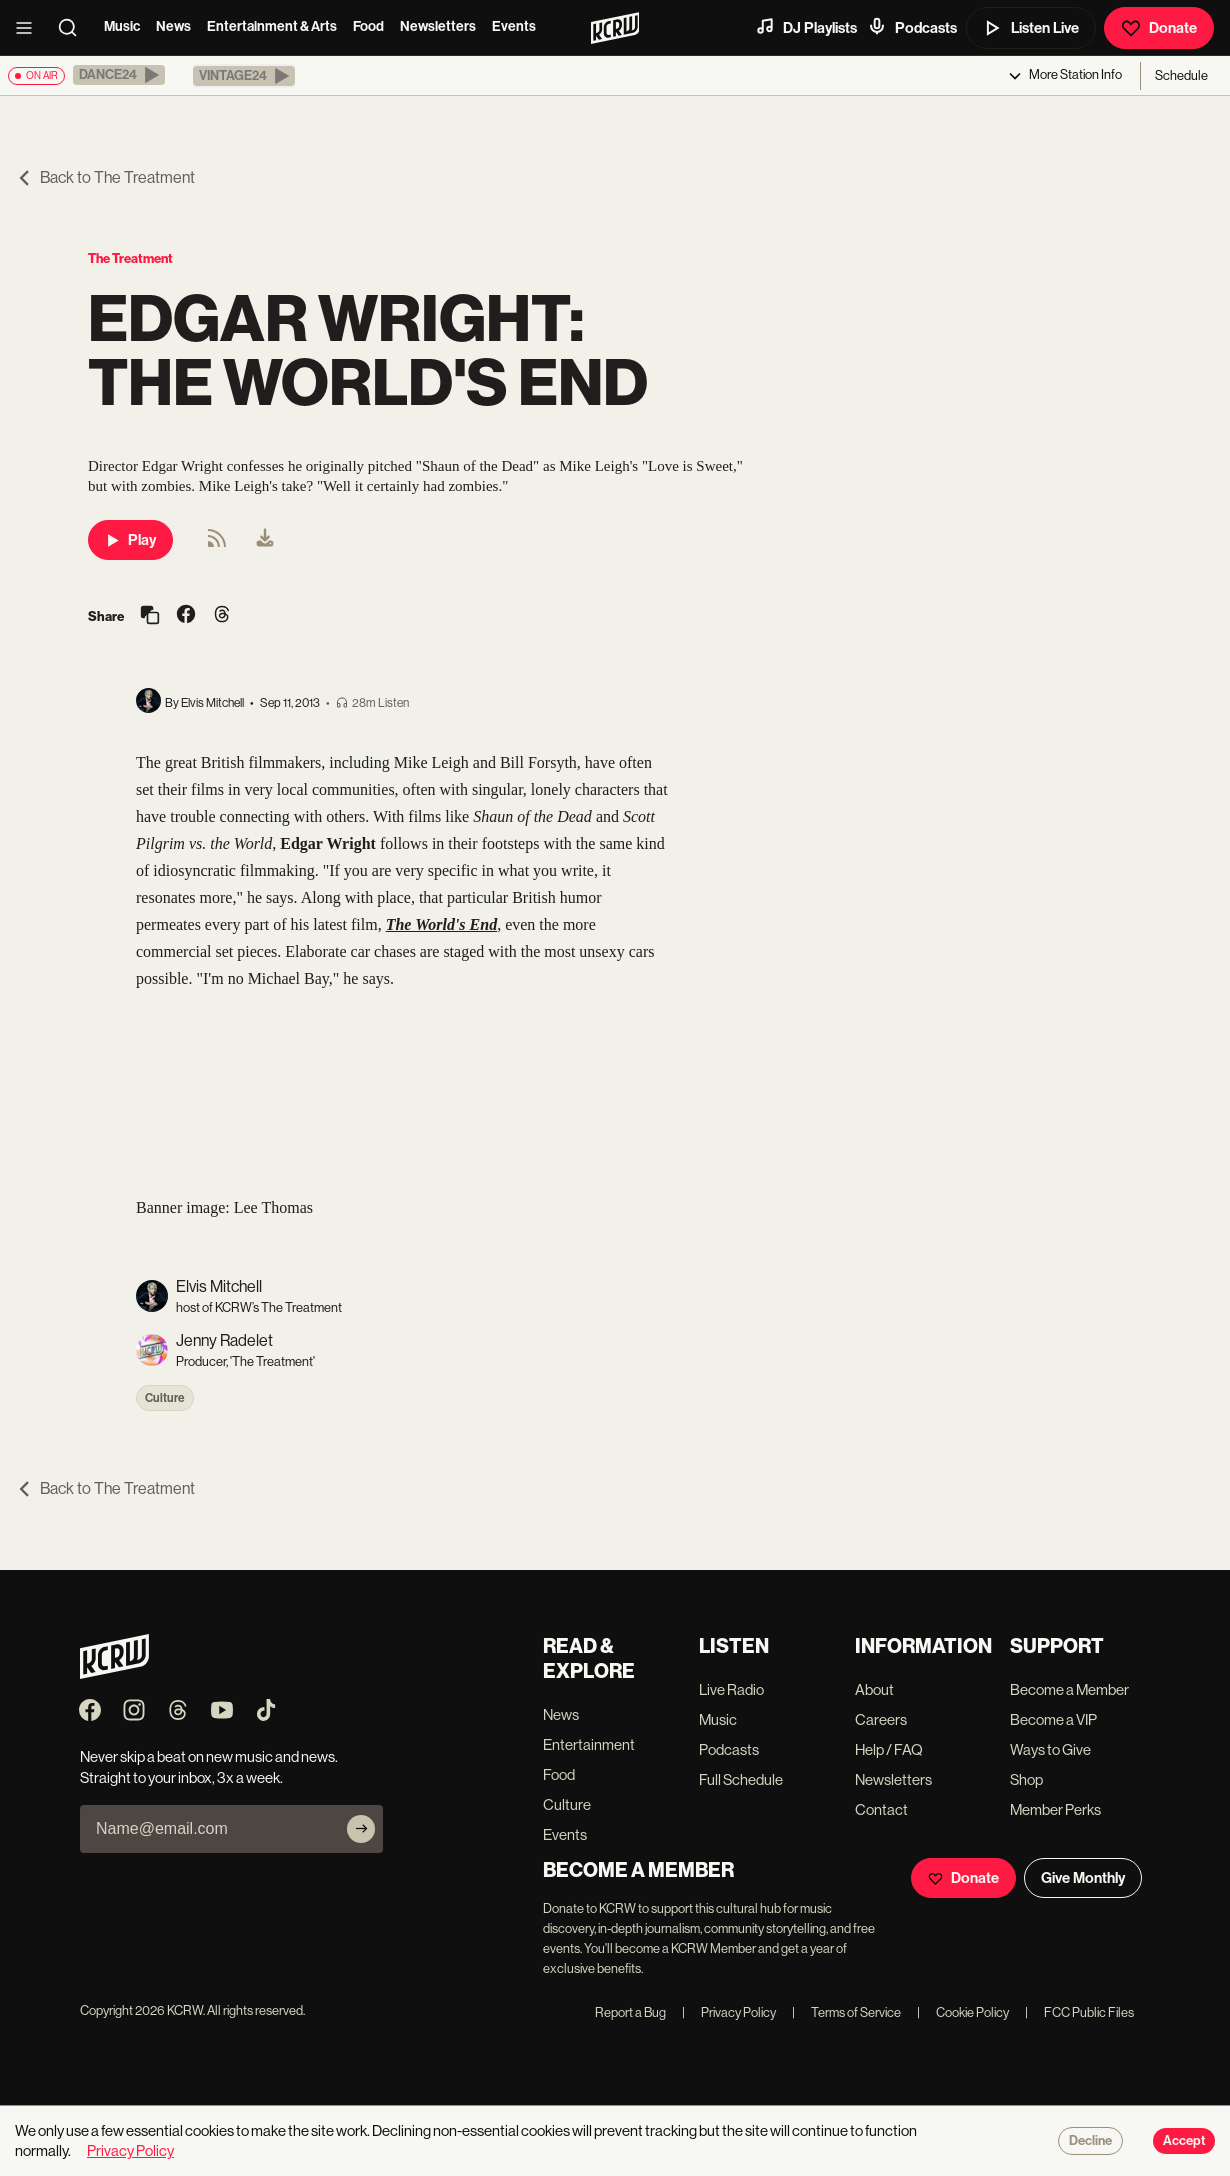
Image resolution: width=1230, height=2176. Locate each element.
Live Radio (731, 1689)
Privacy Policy (729, 2012)
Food (368, 26)
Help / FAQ (889, 1749)
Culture (165, 1398)
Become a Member (1069, 1689)
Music (122, 26)
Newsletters (438, 26)
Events (514, 26)
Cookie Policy (963, 2012)
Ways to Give (1050, 1749)
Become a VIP (1053, 1719)
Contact (881, 1809)
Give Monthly (1083, 1878)
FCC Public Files (1079, 2012)
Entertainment (589, 1744)
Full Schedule (741, 1779)
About (874, 1689)
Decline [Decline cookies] (1090, 2141)
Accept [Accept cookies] (1184, 2141)
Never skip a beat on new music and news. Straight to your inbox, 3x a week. (209, 1767)
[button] (119, 75)
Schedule (1181, 75)
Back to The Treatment (105, 177)
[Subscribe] (361, 1829)
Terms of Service (846, 2012)
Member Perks (1055, 1809)
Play (130, 540)
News (173, 26)
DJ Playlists (806, 27)
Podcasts (912, 27)
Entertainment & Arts (272, 26)
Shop (1026, 1779)
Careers (881, 1719)
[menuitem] (265, 540)
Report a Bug (630, 2012)
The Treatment (130, 258)
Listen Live (1031, 28)
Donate (1159, 28)
